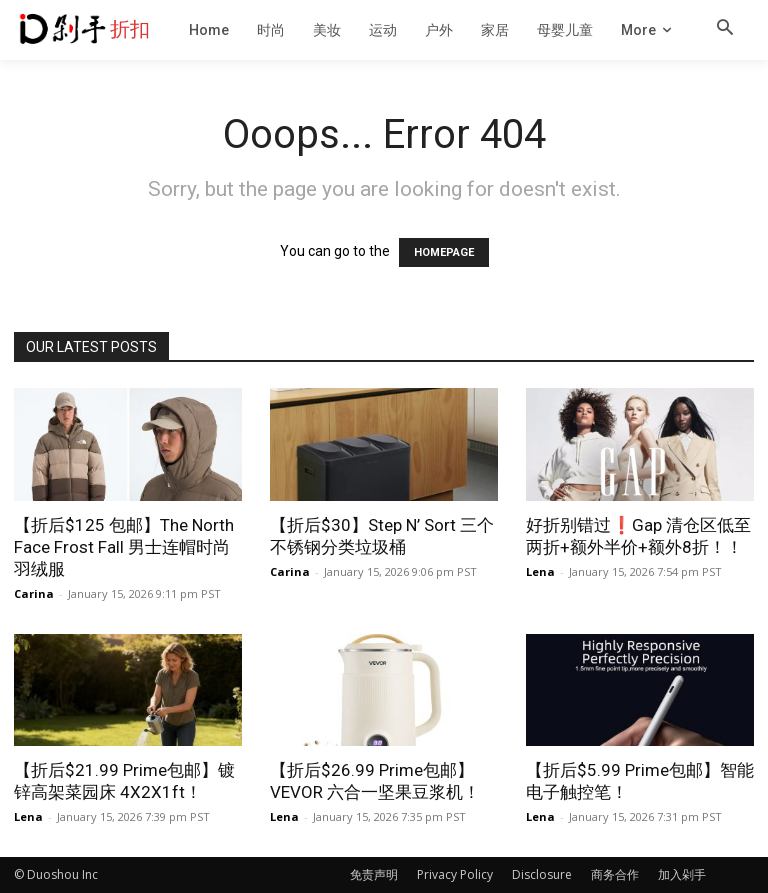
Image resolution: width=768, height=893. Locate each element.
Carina (34, 593)
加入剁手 (682, 874)
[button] (725, 29)
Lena (540, 571)
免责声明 (374, 874)
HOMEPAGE (444, 252)
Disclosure (542, 874)
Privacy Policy (455, 874)
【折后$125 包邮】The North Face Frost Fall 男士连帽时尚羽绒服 (124, 547)
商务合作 (615, 874)
